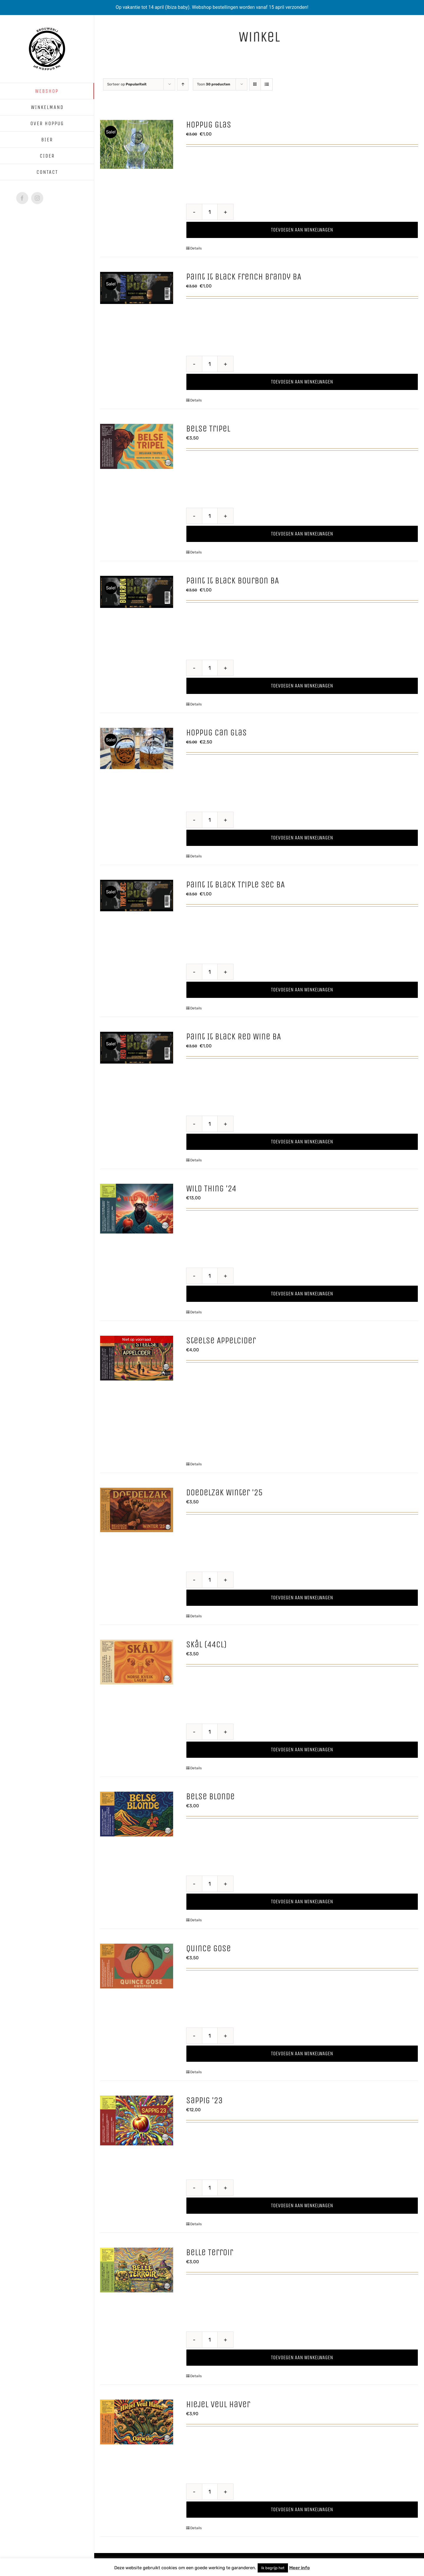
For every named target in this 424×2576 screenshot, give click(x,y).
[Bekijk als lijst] (266, 84)
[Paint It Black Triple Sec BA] (136, 895)
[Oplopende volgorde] (182, 84)
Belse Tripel (208, 428)
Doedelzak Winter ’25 (224, 1492)
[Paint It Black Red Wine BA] (136, 1048)
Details (196, 248)
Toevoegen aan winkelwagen (302, 229)
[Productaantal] (210, 212)
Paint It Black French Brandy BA (243, 276)
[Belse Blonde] (136, 1814)
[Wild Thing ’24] (136, 1208)
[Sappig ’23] (136, 2120)
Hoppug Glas (208, 124)
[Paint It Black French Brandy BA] (136, 288)
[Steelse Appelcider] (136, 1358)
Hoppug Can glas (216, 732)
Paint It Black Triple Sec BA (235, 884)
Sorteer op (127, 84)
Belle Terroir (209, 2252)
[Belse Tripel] (136, 446)
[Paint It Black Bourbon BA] (136, 592)
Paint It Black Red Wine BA (233, 1036)
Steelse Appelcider (221, 1340)
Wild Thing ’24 (211, 1188)
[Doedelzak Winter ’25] (136, 1510)
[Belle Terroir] (136, 2270)
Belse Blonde (210, 1796)
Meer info (299, 2567)
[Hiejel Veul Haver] (136, 2422)
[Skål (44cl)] (136, 1662)
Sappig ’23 (204, 2100)
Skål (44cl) (206, 1644)
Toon (213, 84)
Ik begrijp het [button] (272, 2568)
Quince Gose (208, 1948)
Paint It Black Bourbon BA (232, 580)
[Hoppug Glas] (136, 144)
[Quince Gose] (136, 1966)
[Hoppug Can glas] (136, 748)
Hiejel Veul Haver (218, 2404)
